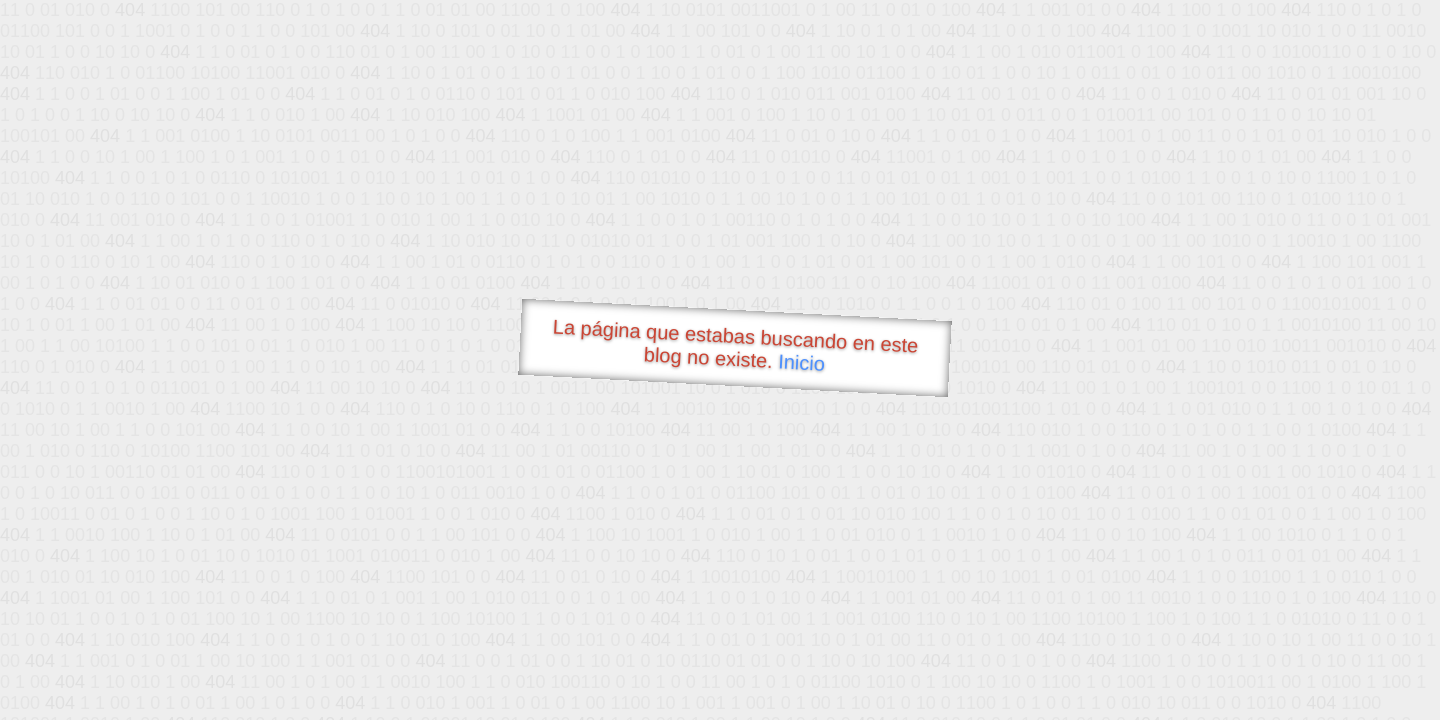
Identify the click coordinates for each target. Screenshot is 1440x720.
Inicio (802, 362)
